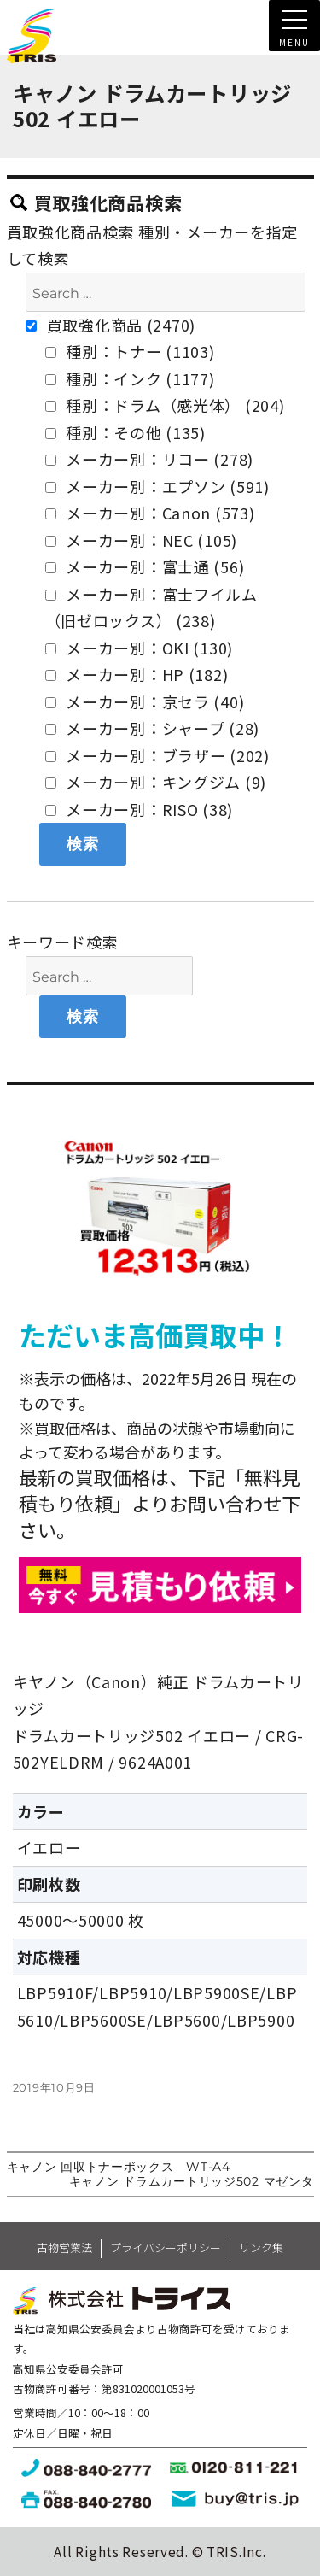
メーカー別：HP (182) (137, 674)
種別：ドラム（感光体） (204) (165, 405)
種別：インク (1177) (130, 378)
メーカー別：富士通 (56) (145, 566)
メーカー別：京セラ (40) (145, 701)
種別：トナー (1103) (130, 351)
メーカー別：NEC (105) (141, 540)
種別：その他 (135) (125, 432)
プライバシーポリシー (165, 2247)
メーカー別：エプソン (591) (157, 486)
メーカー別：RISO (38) (139, 809)
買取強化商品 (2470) (110, 325)
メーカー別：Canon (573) (150, 513)
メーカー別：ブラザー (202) (157, 755)
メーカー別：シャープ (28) (152, 728)
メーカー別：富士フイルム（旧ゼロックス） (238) (151, 607)
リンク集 (261, 2247)
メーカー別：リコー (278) (149, 459)
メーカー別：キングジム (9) (156, 782)
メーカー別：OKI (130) (139, 648)
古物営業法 (64, 2247)
